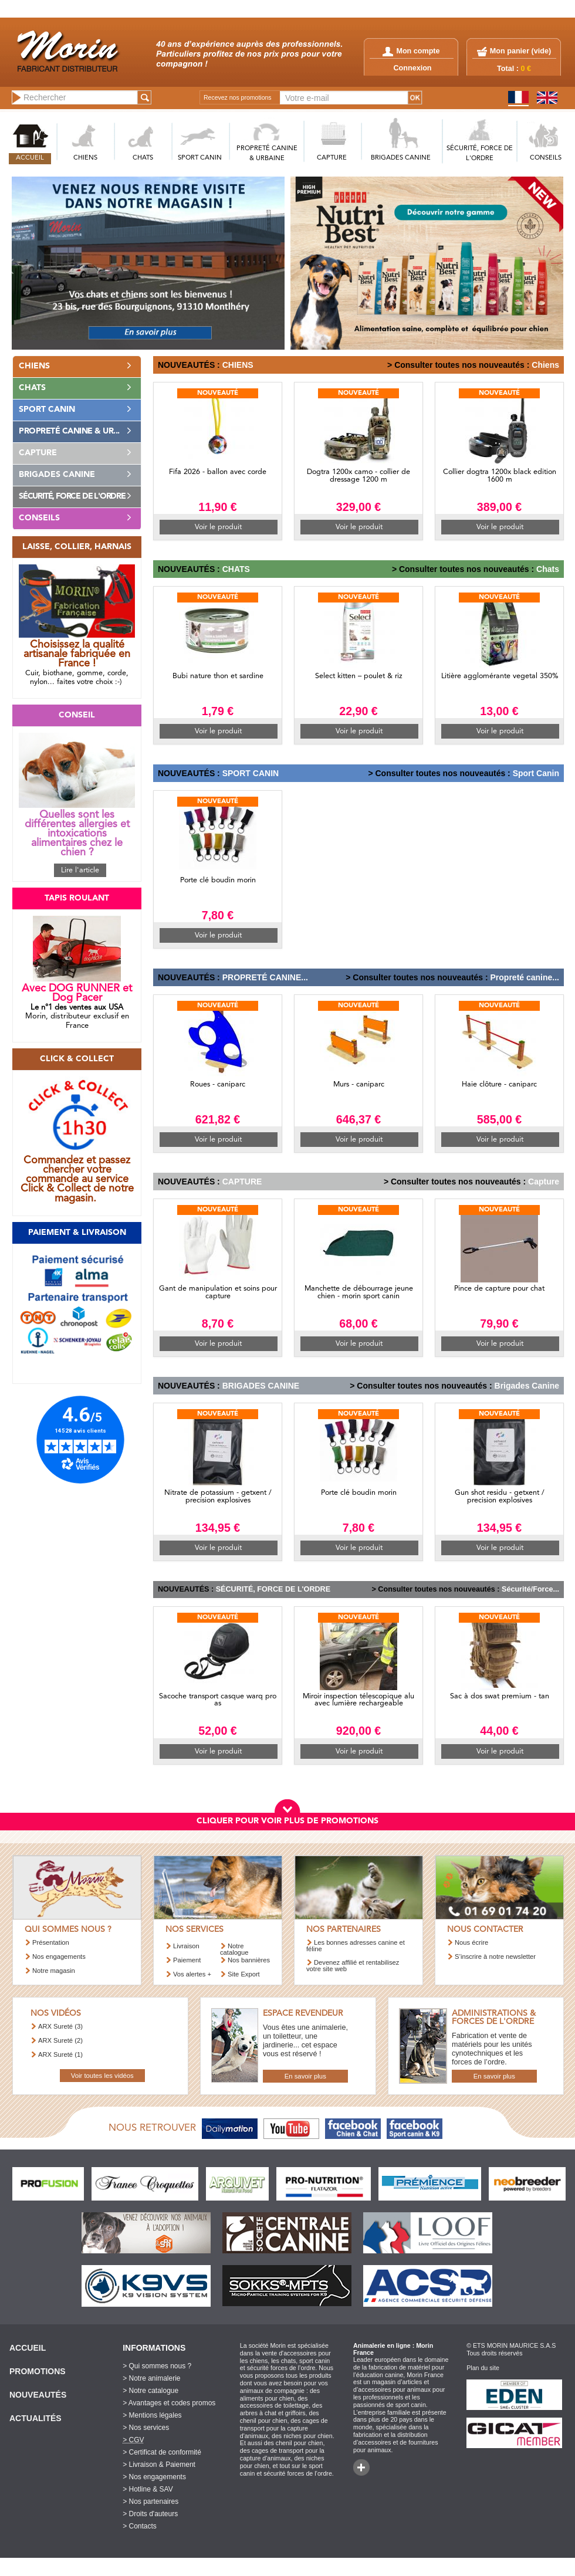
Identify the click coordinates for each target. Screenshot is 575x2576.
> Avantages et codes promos (169, 2403)
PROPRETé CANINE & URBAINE (266, 153)
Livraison (186, 1945)
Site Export (244, 1974)
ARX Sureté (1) (60, 2054)
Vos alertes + (192, 1974)
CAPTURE (332, 158)
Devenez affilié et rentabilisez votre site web (352, 1965)
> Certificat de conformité (162, 2452)
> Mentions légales (152, 2415)
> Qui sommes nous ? (157, 2366)
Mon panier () (520, 51)
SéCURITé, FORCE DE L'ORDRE (480, 153)
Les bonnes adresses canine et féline (355, 1945)
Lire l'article (80, 870)
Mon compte (411, 51)
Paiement (187, 1960)
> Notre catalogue (150, 2391)
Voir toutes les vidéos (102, 2075)
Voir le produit (218, 527)
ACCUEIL (30, 158)
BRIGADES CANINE (401, 158)
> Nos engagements (154, 2477)
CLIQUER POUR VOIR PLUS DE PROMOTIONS (287, 1821)
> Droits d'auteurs (150, 2514)
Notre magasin (53, 1970)
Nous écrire (471, 1942)
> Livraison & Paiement (159, 2464)
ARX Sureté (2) (60, 2040)
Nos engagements (59, 1956)
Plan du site (482, 2367)
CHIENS (85, 158)
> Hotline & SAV (148, 2489)
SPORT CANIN (200, 158)
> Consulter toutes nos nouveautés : (458, 365)
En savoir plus (305, 2076)
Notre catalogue (234, 1949)
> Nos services (146, 2427)
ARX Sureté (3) (60, 2026)
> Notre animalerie (151, 2378)
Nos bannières (249, 1960)
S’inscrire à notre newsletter (495, 1956)
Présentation (50, 1942)
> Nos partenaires (150, 2501)
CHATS (143, 158)
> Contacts (140, 2526)
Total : (514, 69)
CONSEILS (546, 158)
